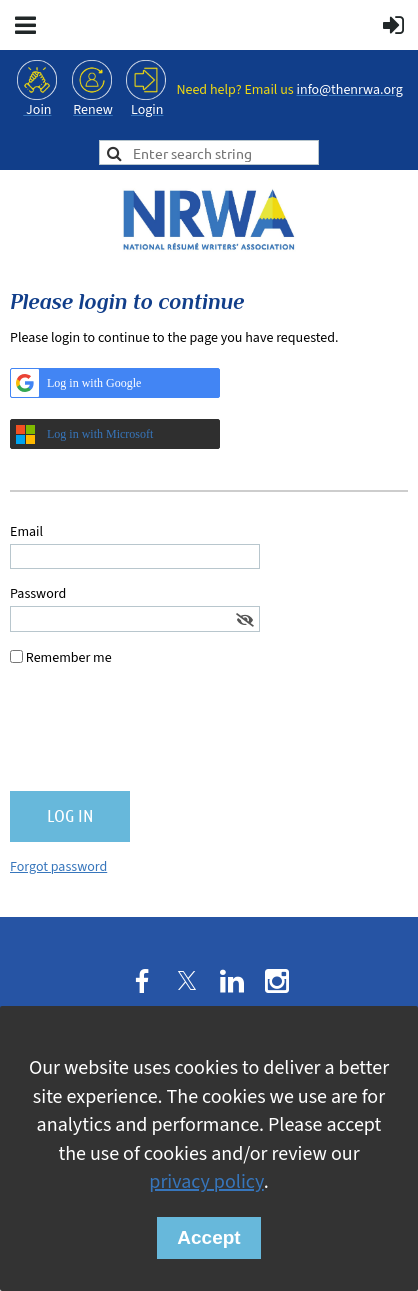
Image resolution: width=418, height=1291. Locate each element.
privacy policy (206, 1182)
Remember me (69, 658)
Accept (208, 1237)
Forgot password (58, 867)
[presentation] (162, 737)
